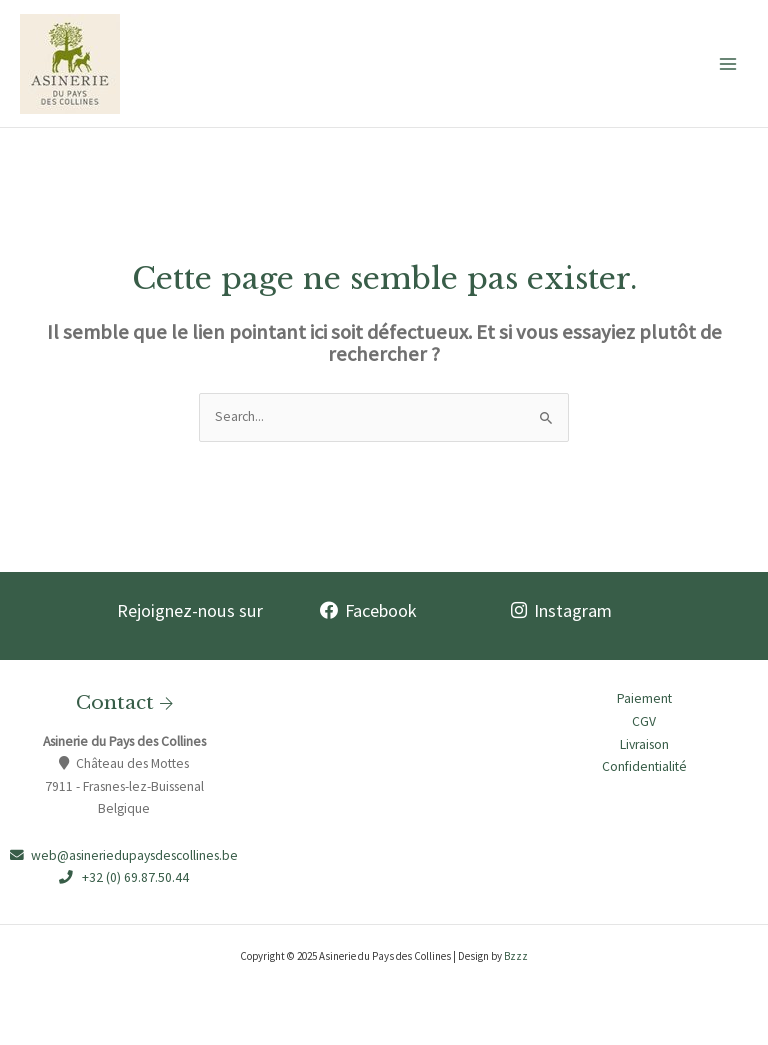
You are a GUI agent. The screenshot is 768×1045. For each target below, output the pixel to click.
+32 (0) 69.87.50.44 (124, 877)
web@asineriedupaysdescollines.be (124, 855)
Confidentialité (644, 766)
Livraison (644, 744)
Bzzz (516, 956)
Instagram (561, 610)
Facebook (368, 610)
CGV (644, 721)
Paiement (644, 698)
